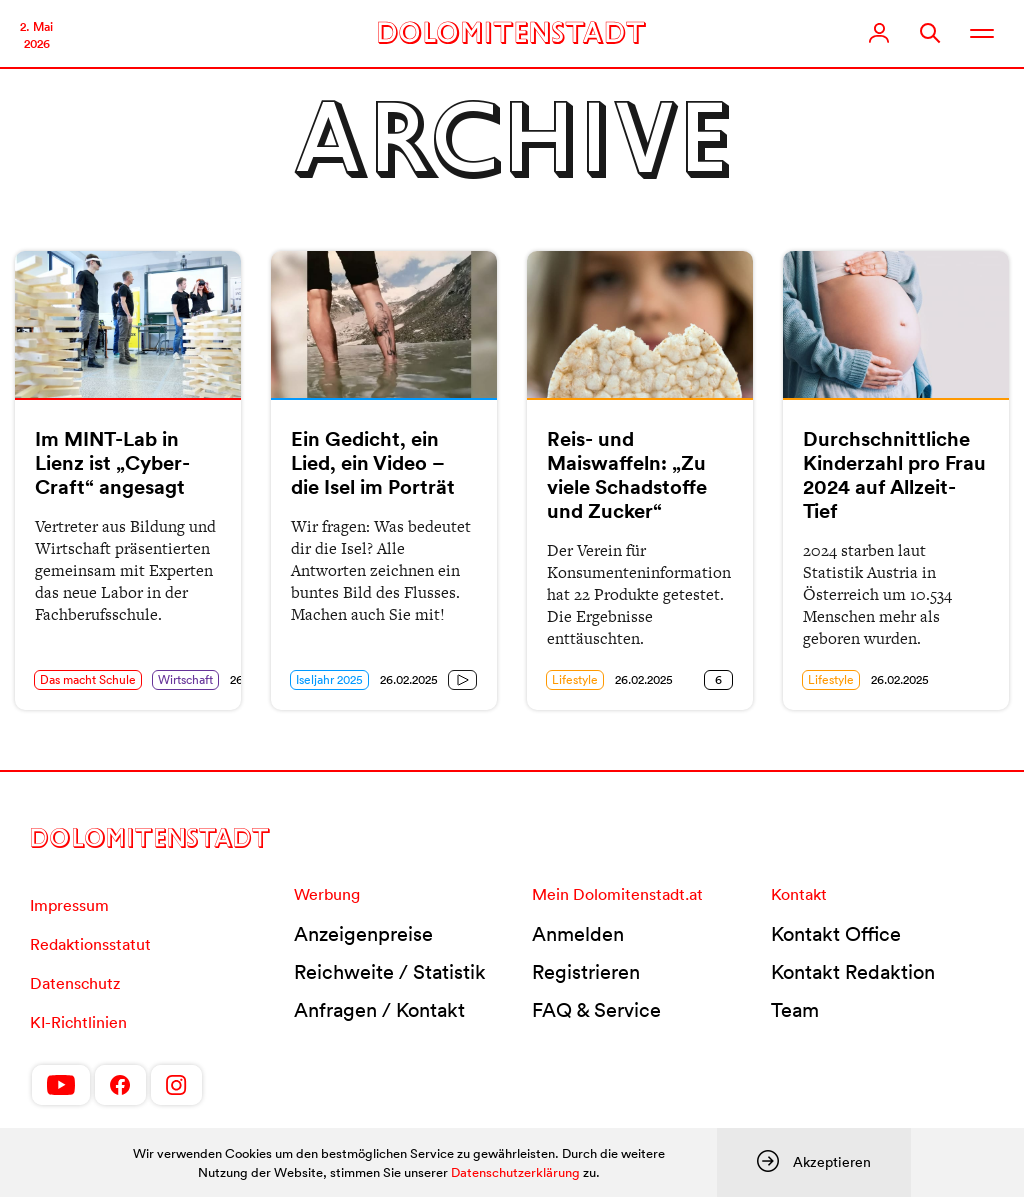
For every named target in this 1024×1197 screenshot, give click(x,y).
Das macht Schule (88, 679)
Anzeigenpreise (363, 934)
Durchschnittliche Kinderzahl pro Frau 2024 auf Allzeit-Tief (894, 475)
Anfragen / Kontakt (379, 1010)
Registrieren (586, 972)
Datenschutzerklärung (515, 1172)
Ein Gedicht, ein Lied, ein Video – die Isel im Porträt (373, 463)
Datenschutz (75, 983)
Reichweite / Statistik (390, 972)
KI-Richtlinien (78, 1022)
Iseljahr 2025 (329, 679)
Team (795, 1010)
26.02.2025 (409, 679)
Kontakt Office (836, 934)
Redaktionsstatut (90, 944)
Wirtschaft (185, 679)
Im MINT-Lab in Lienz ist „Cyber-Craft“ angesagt (112, 463)
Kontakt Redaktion (853, 972)
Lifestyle (575, 679)
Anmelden (578, 934)
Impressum (69, 905)
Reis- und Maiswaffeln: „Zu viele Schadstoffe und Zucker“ (627, 475)
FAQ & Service (596, 1010)
